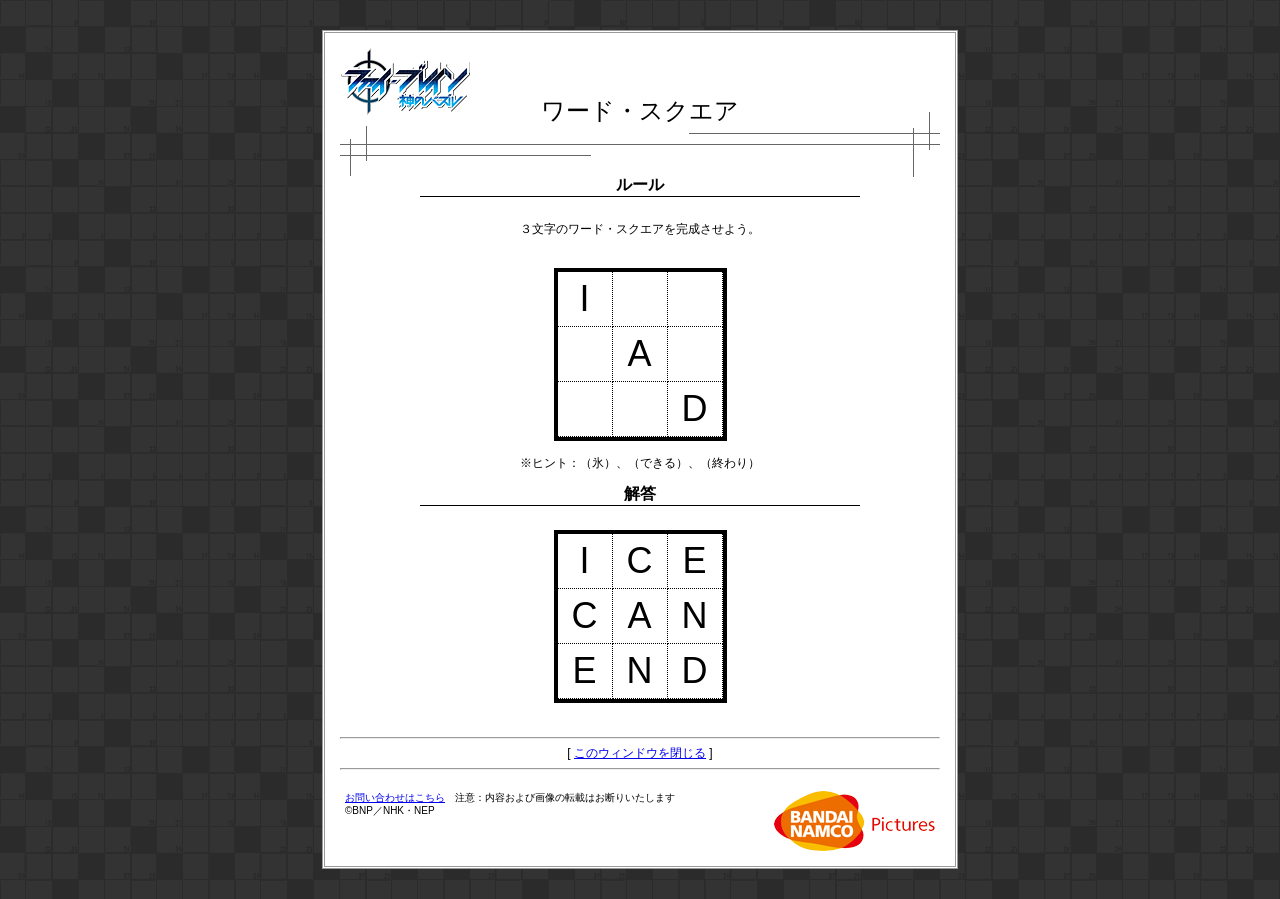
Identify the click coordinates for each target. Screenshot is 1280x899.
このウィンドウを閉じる (640, 753)
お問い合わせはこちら (395, 797)
